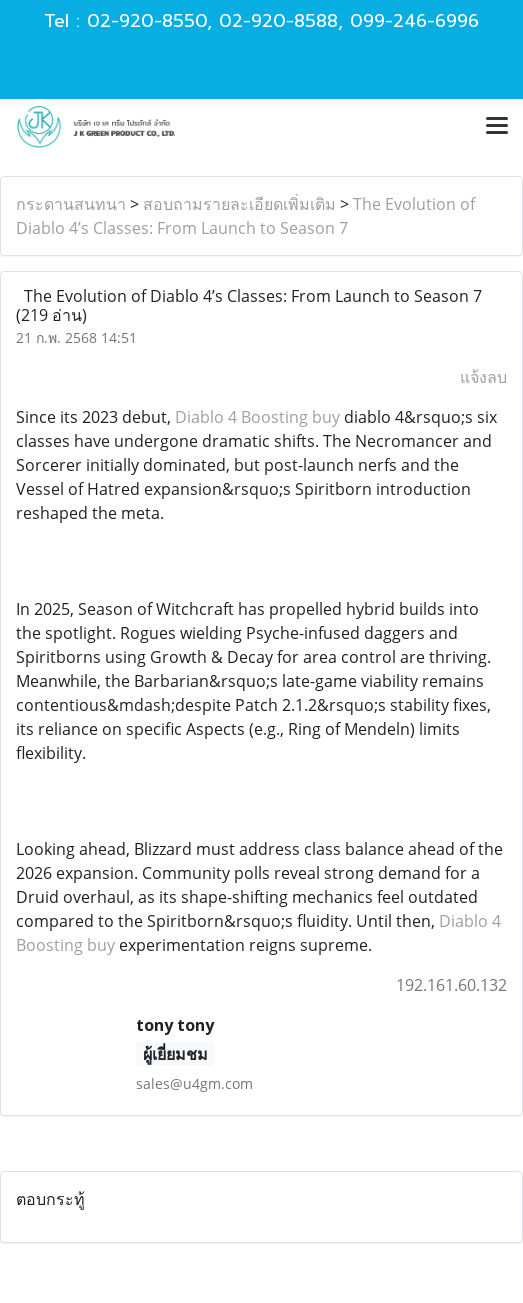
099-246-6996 (414, 21)
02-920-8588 (278, 21)
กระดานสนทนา (71, 204)
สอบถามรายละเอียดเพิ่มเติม (239, 204)
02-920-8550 (147, 21)
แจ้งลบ (483, 377)
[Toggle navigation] (497, 127)
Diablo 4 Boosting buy (257, 417)
